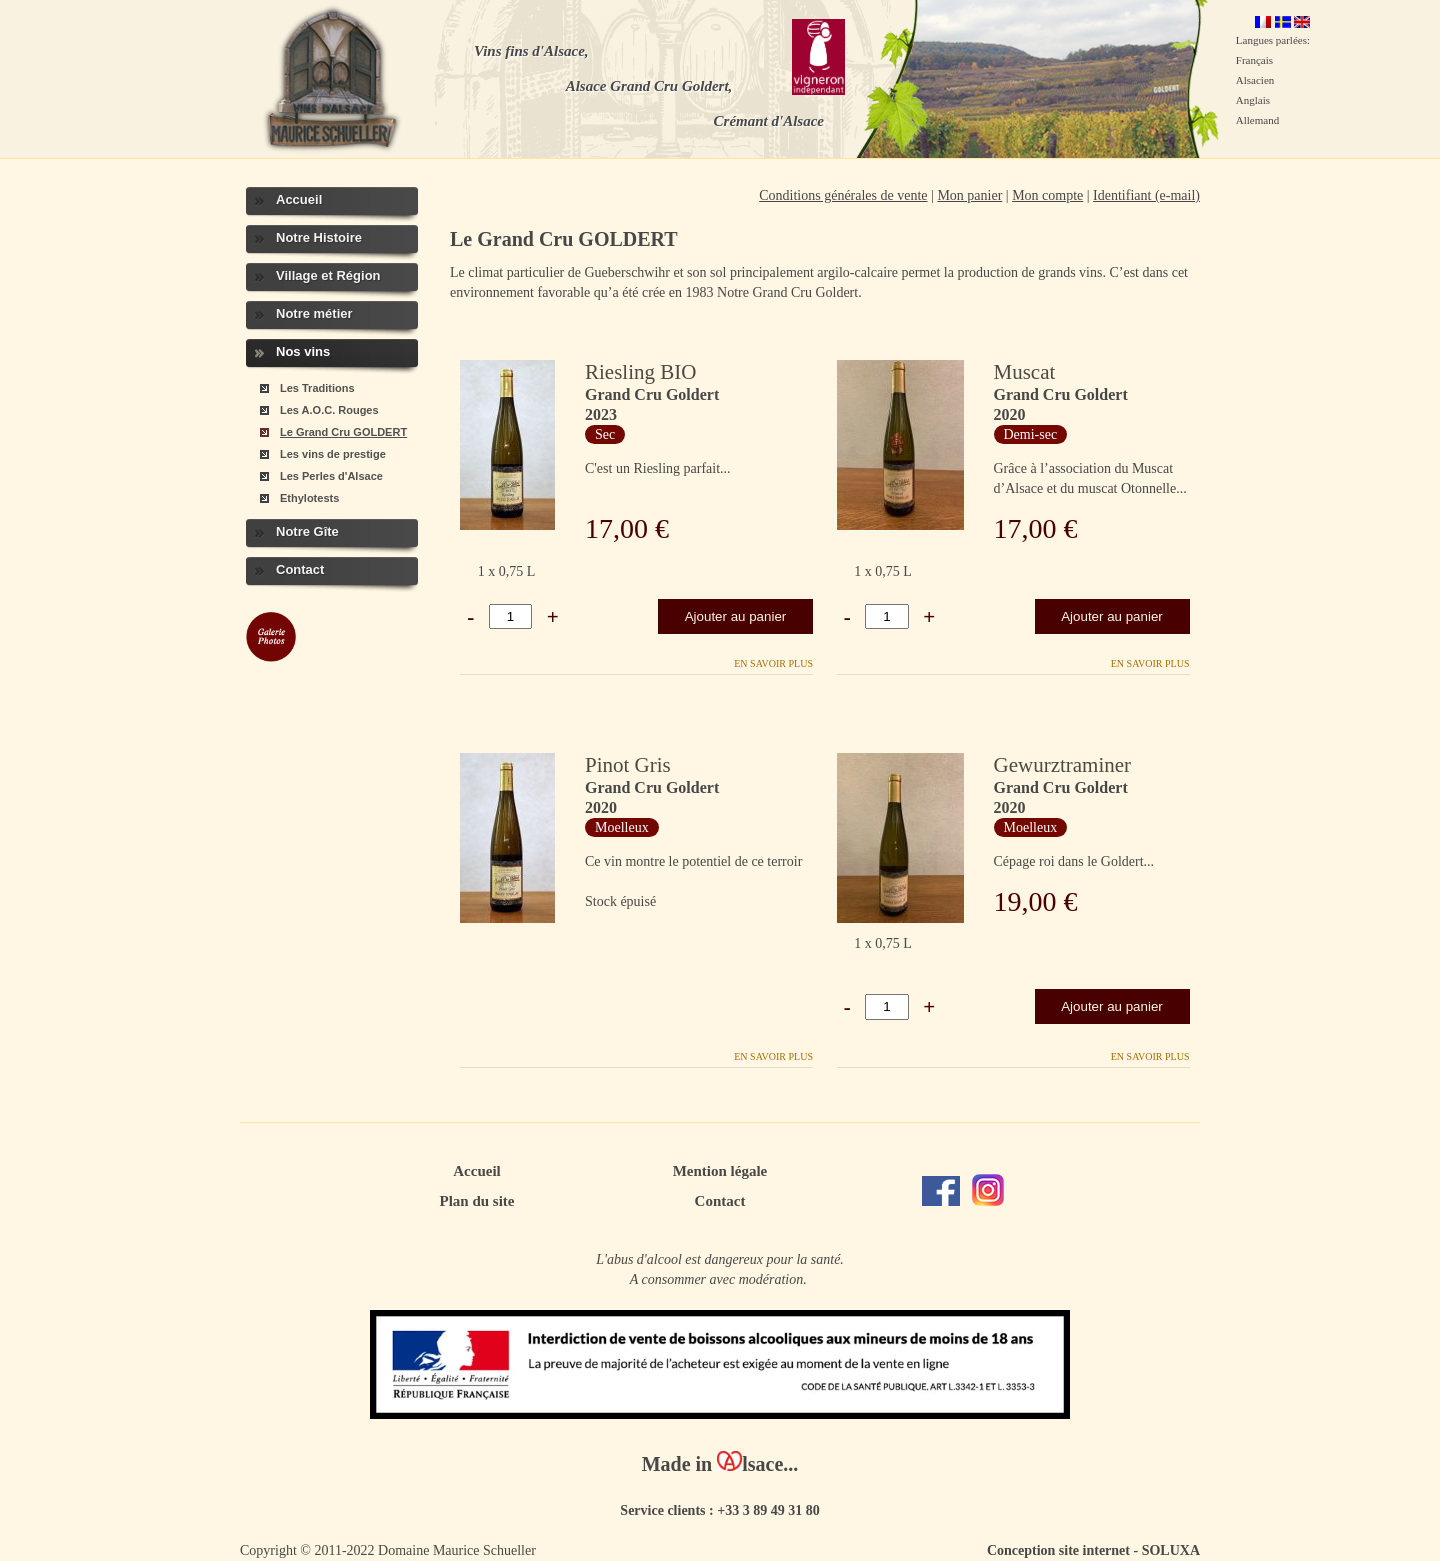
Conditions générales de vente (843, 195)
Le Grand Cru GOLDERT (343, 432)
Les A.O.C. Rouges (329, 410)
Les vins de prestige (333, 454)
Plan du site (476, 1201)
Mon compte (1047, 195)
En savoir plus (773, 663)
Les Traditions (317, 388)
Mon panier (969, 195)
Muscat (1025, 372)
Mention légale (720, 1171)
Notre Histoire (319, 237)
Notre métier (314, 313)
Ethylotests (309, 498)
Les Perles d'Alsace (331, 476)
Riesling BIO (640, 372)
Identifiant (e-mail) (1146, 195)
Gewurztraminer (1063, 765)
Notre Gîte (307, 531)
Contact (300, 569)
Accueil (299, 199)
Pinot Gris (628, 765)
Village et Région (328, 275)
